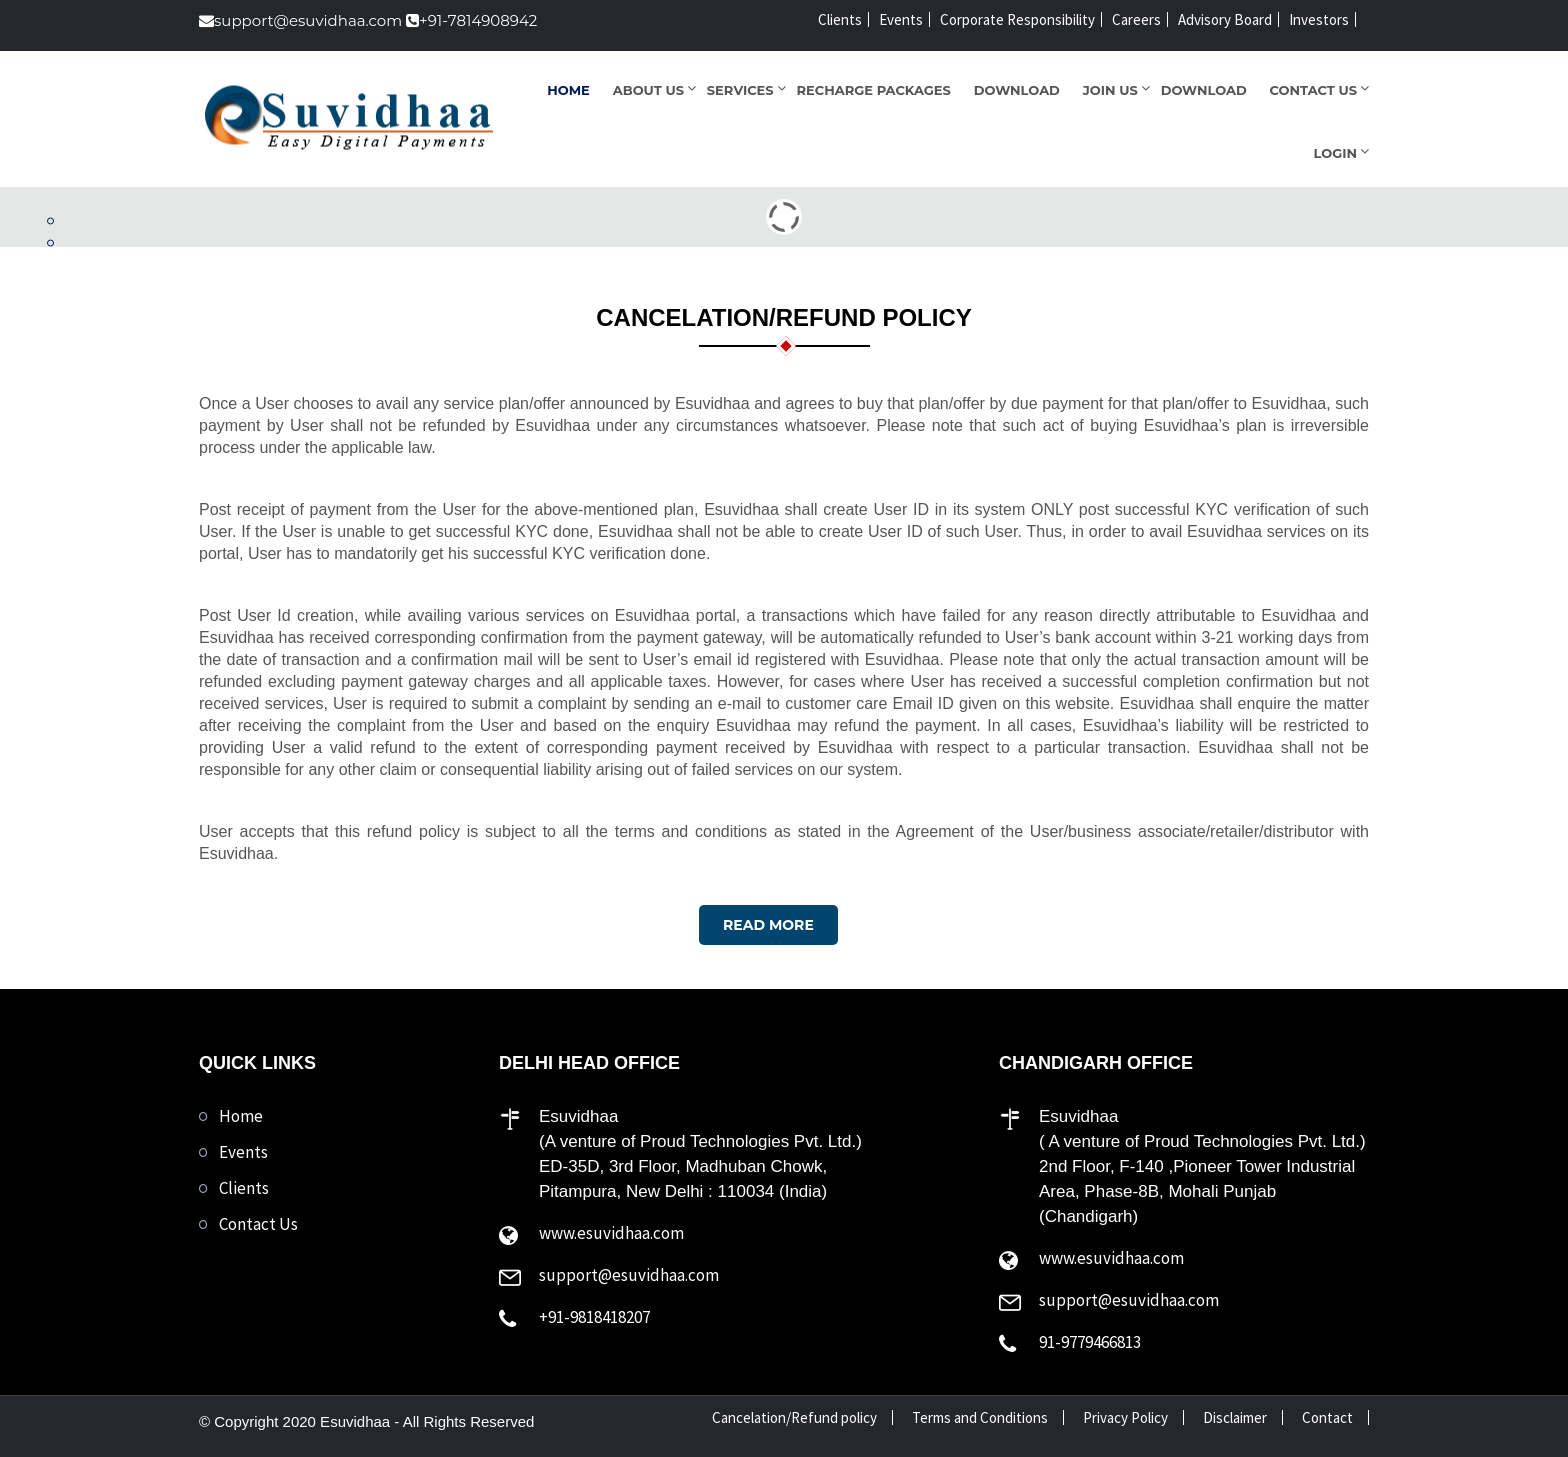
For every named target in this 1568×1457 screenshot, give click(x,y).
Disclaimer (1235, 1417)
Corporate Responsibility (1017, 19)
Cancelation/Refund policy (794, 1417)
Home (568, 90)
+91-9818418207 (594, 1317)
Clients (840, 19)
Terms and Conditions (980, 1417)
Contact (1327, 1417)
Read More (768, 925)
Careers (1136, 19)
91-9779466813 (1090, 1342)
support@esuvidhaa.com (300, 20)
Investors (1319, 19)
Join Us (1110, 90)
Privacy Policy (1125, 1417)
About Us (648, 90)
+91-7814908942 (471, 20)
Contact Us (1313, 90)
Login (1335, 153)
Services (740, 90)
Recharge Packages (874, 90)
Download (1017, 90)
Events (901, 19)
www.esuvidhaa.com (611, 1233)
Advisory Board (1225, 19)
